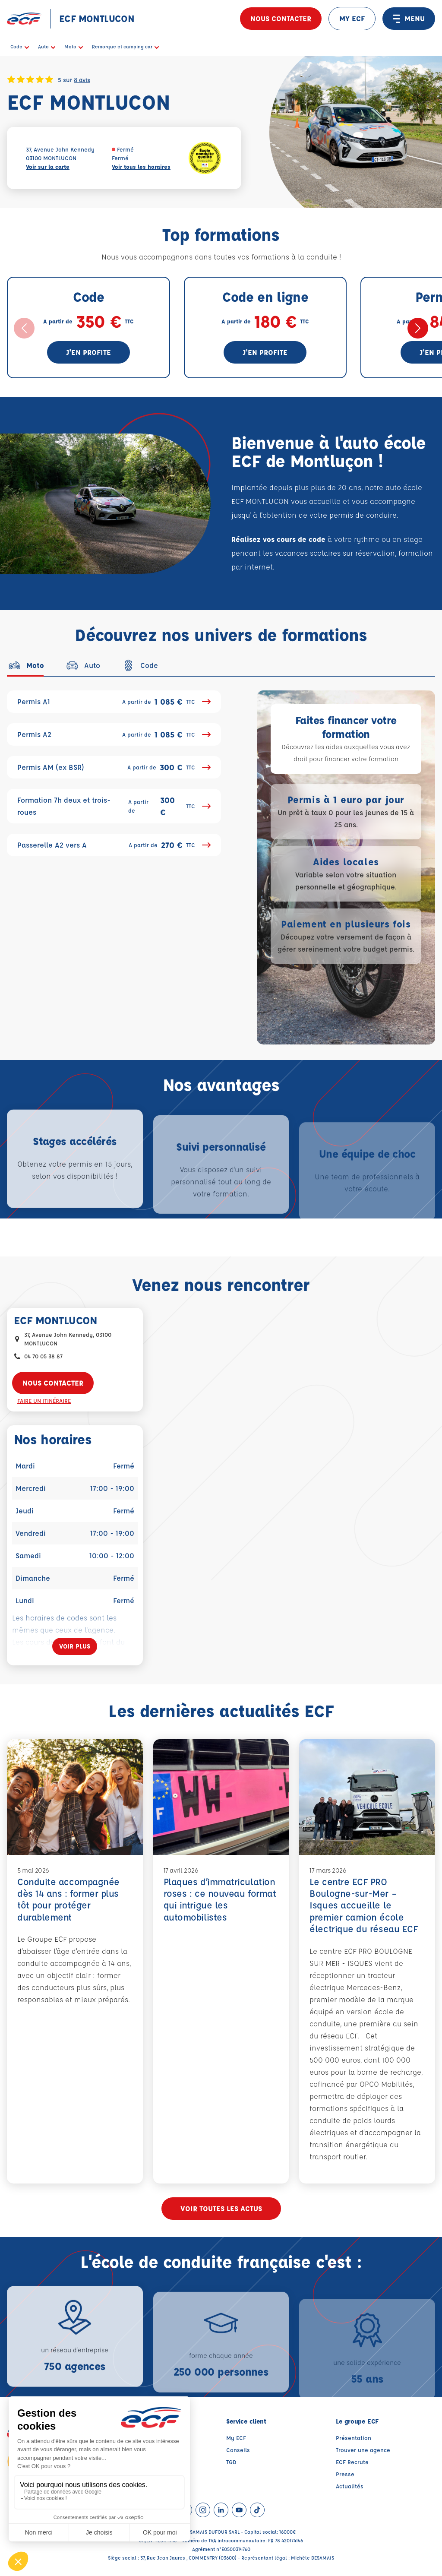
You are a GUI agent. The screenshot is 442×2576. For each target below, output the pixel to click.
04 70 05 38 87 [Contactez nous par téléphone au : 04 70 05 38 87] (43, 1356)
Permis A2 (114, 734)
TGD (231, 2461)
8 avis (82, 79)
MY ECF (352, 18)
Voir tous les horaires (141, 166)
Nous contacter (280, 18)
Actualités (349, 2486)
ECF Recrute (352, 2461)
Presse (345, 2474)
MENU (409, 18)
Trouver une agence (363, 2449)
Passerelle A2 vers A (114, 845)
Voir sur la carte (47, 166)
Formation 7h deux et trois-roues (114, 806)
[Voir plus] (74, 1646)
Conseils (238, 2449)
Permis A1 (114, 702)
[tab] (25, 665)
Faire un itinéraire (44, 1400)
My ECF (236, 2437)
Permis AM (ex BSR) (114, 767)
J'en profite (88, 352)
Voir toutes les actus (221, 2208)
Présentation (353, 2437)
